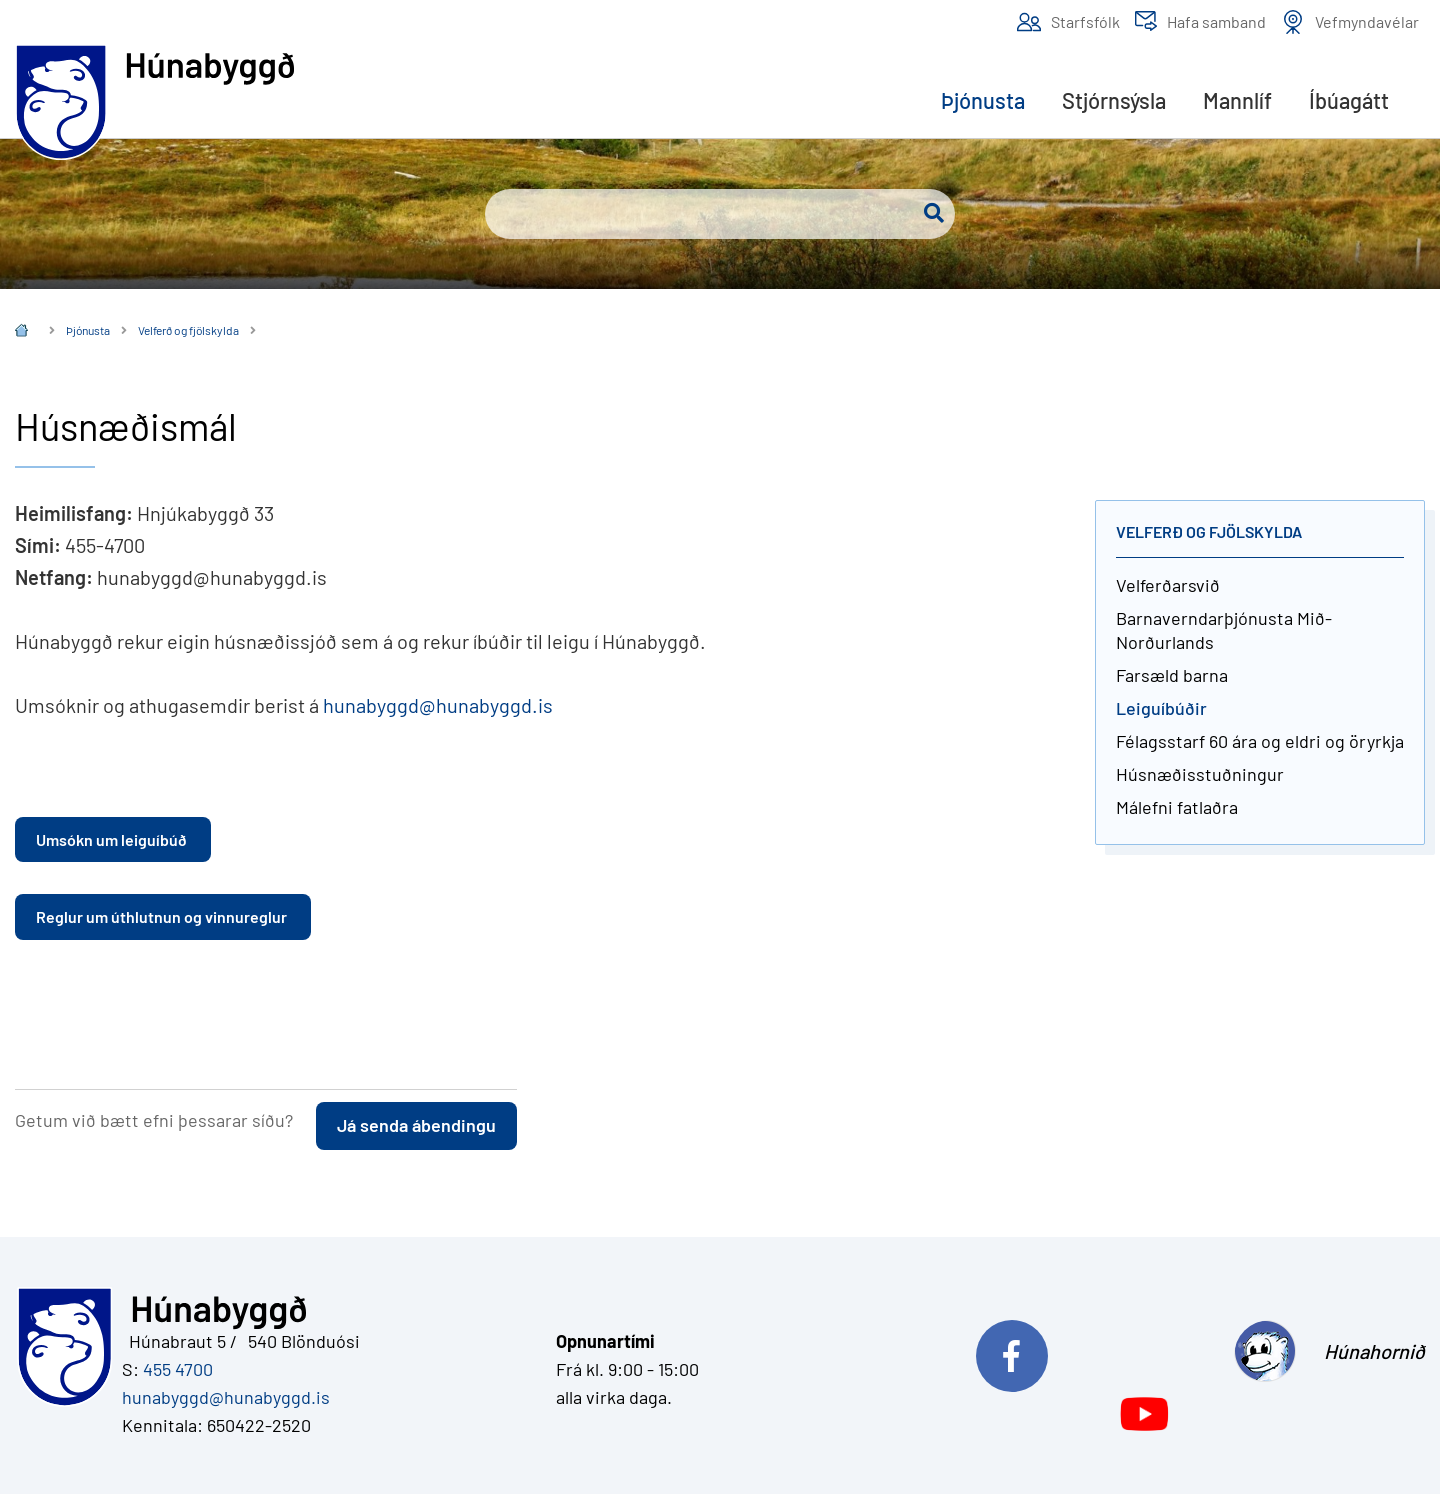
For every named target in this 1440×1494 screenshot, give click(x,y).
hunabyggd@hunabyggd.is (438, 705)
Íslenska (21, 332)
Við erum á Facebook (1092, 1351)
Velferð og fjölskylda (188, 330)
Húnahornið (1374, 1351)
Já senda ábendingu (416, 1125)
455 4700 (178, 1369)
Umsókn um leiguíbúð (113, 839)
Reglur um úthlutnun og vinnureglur (163, 916)
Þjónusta (88, 330)
